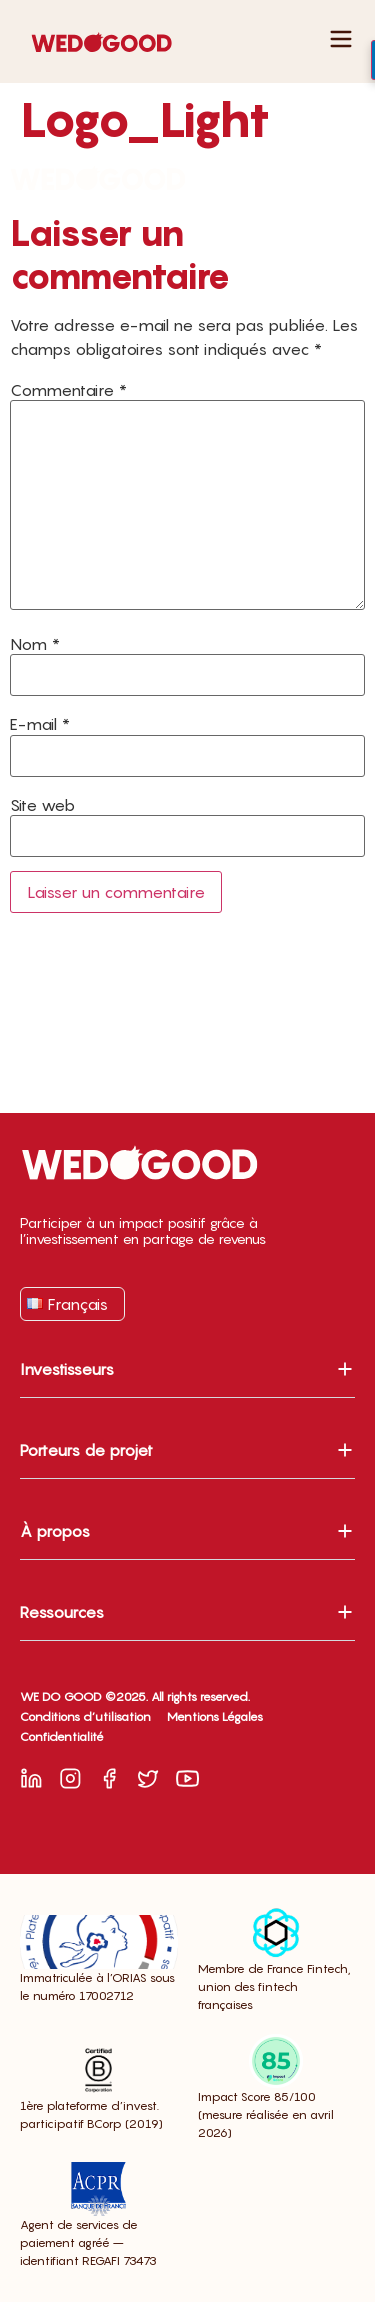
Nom (35, 644)
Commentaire (68, 390)
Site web (42, 805)
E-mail (40, 724)
